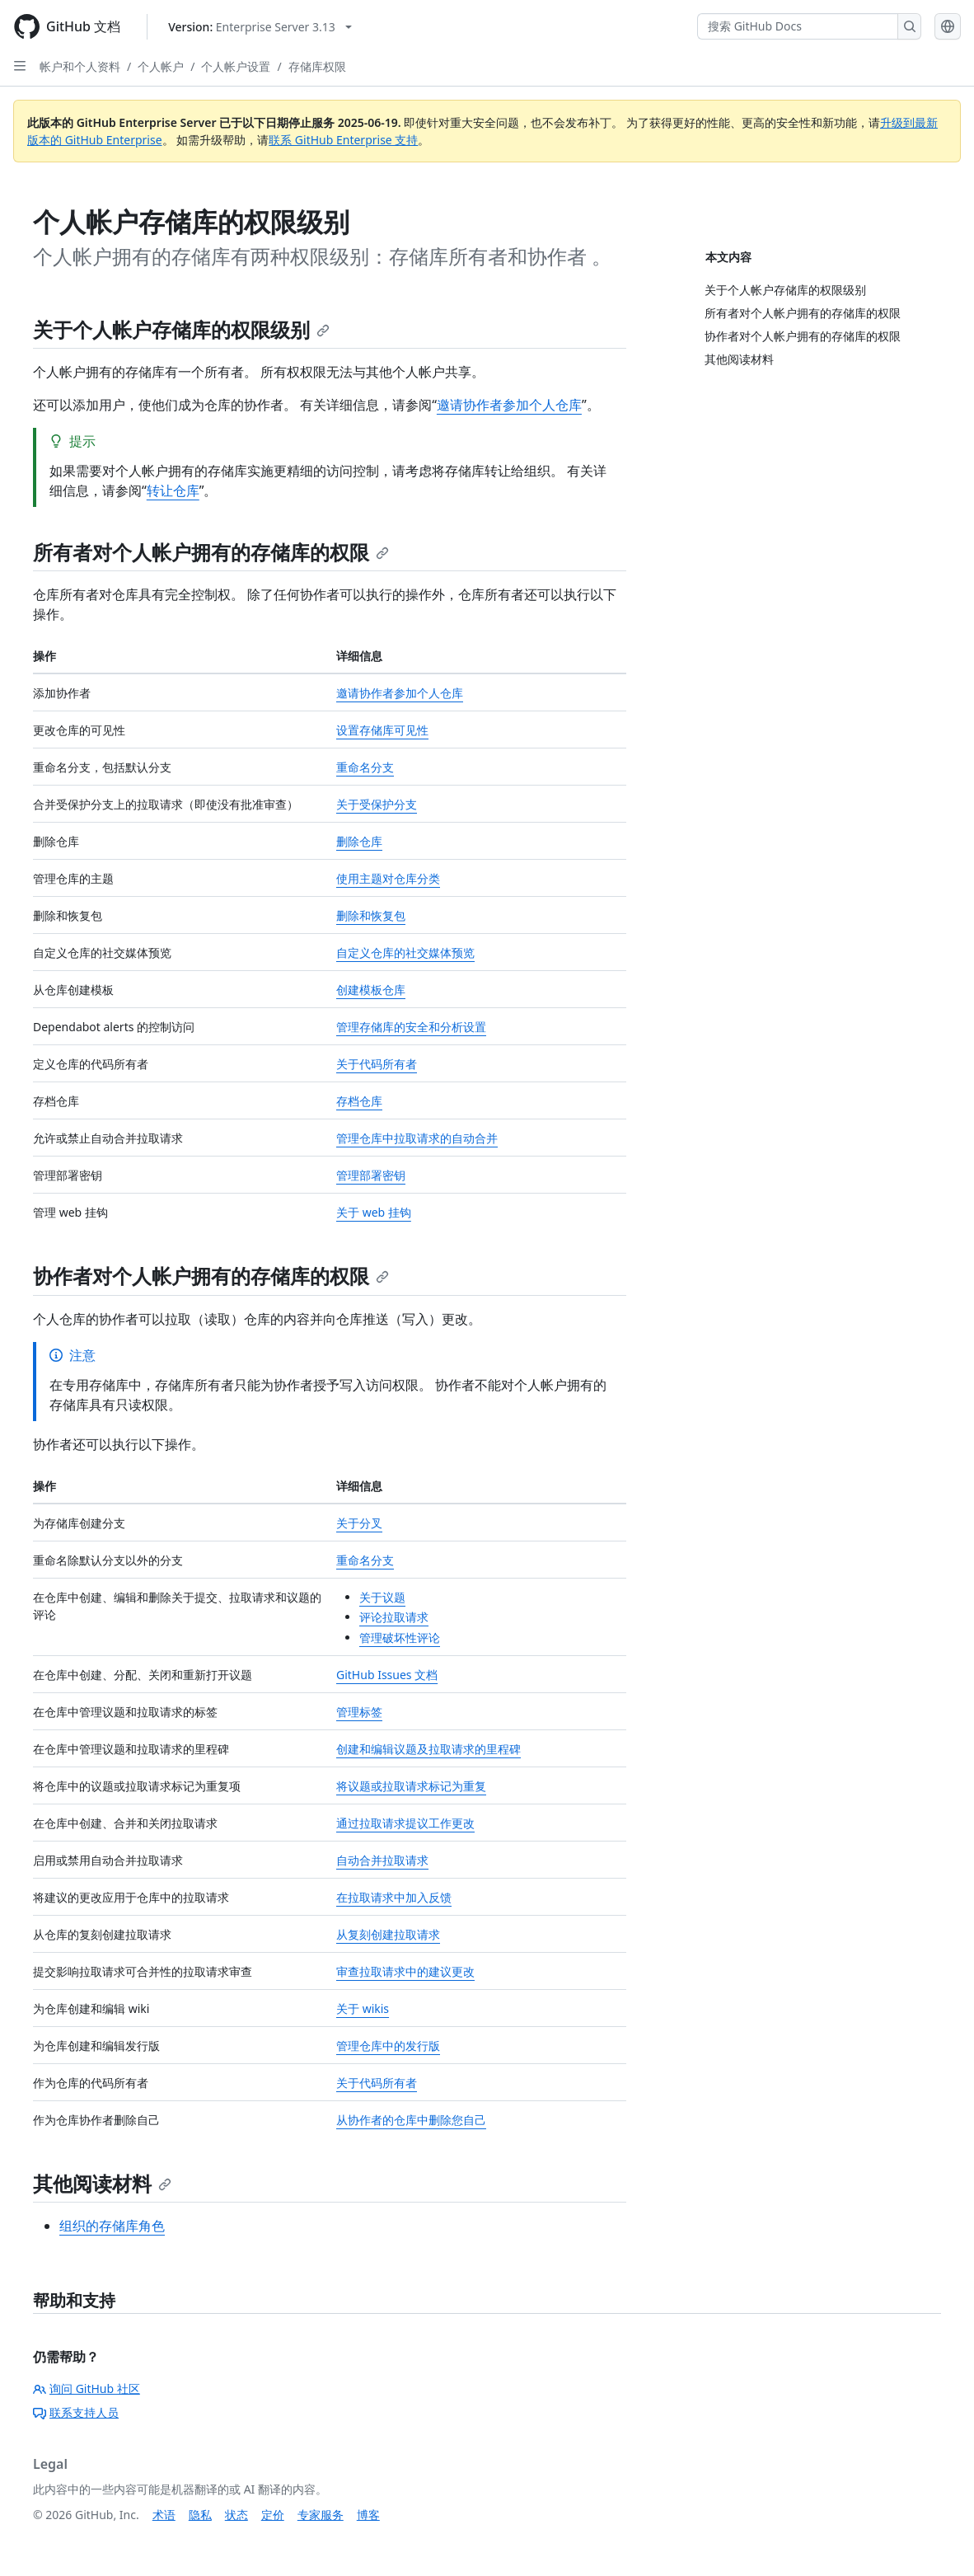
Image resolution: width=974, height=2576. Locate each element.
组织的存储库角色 (112, 2226)
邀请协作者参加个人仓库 (509, 405)
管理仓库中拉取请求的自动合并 (417, 1138)
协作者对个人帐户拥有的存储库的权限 (211, 1275)
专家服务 (320, 2514)
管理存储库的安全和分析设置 (411, 1027)
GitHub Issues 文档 (387, 1674)
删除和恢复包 (370, 915)
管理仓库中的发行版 (388, 2045)
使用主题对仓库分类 (388, 878)
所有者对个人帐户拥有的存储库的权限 (211, 551)
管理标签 (359, 1712)
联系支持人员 (76, 2412)
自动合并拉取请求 (382, 1860)
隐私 (200, 2514)
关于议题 (382, 1597)
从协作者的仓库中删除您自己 (411, 2120)
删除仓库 (359, 841)
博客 (368, 2514)
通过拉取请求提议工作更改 (405, 1823)
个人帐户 (161, 66)
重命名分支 (365, 767)
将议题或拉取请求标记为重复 (411, 1786)
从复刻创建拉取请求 (388, 1934)
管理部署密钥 (370, 1175)
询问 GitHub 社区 (86, 2388)
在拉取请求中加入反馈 (394, 1897)
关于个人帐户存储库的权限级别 (181, 329)
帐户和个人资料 (80, 66)
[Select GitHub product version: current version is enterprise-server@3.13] (260, 27)
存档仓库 (359, 1101)
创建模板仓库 (370, 989)
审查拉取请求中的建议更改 (405, 1971)
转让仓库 (173, 490)
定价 (272, 2514)
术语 (164, 2514)
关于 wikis (362, 2008)
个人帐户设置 (235, 66)
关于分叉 (359, 1523)
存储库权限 (317, 66)
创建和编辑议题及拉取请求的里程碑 (428, 1749)
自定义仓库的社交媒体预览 (405, 952)
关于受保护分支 (376, 804)
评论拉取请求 (393, 1617)
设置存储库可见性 (382, 730)
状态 (236, 2514)
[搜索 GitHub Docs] (797, 26)
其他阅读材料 (102, 2183)
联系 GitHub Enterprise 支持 (343, 140)
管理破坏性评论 (399, 1637)
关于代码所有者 (376, 1064)
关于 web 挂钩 (373, 1212)
